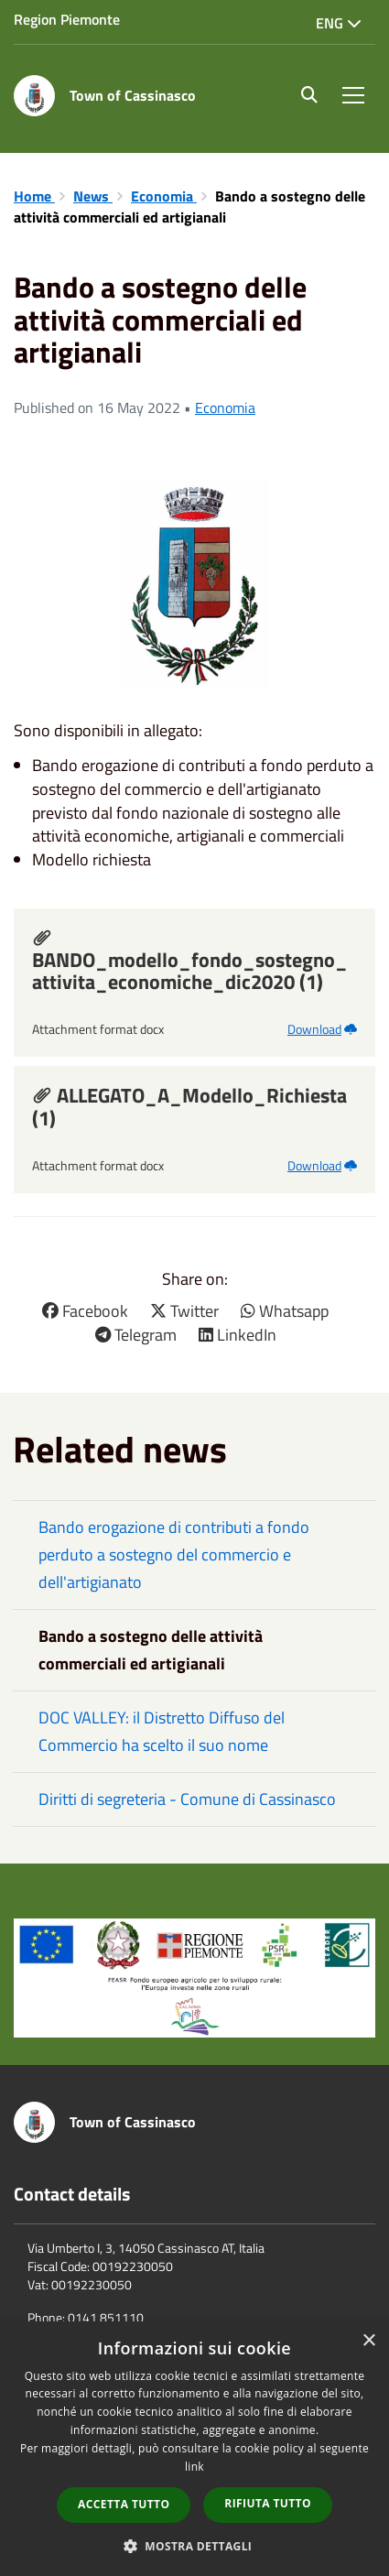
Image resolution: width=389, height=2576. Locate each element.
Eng (339, 23)
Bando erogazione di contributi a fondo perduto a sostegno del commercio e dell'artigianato (173, 1554)
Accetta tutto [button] (123, 2504)
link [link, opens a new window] (194, 2466)
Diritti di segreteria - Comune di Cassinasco (187, 1799)
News (93, 196)
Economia (164, 196)
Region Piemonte (67, 19)
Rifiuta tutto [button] (267, 2503)
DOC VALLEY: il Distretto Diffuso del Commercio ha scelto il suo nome (161, 1731)
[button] (195, 2545)
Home (34, 196)
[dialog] (194, 2448)
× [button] (368, 2341)
